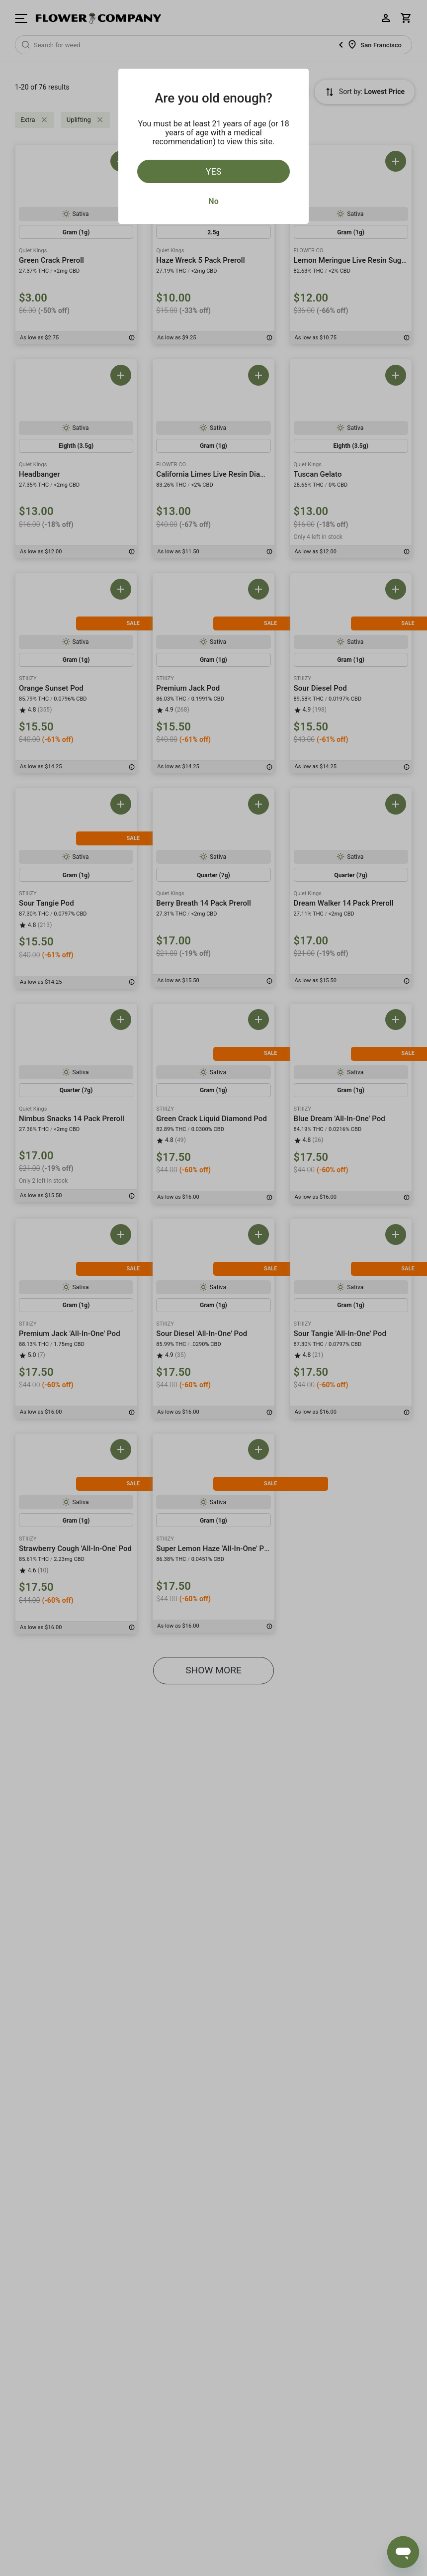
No (213, 201)
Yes (214, 171)
